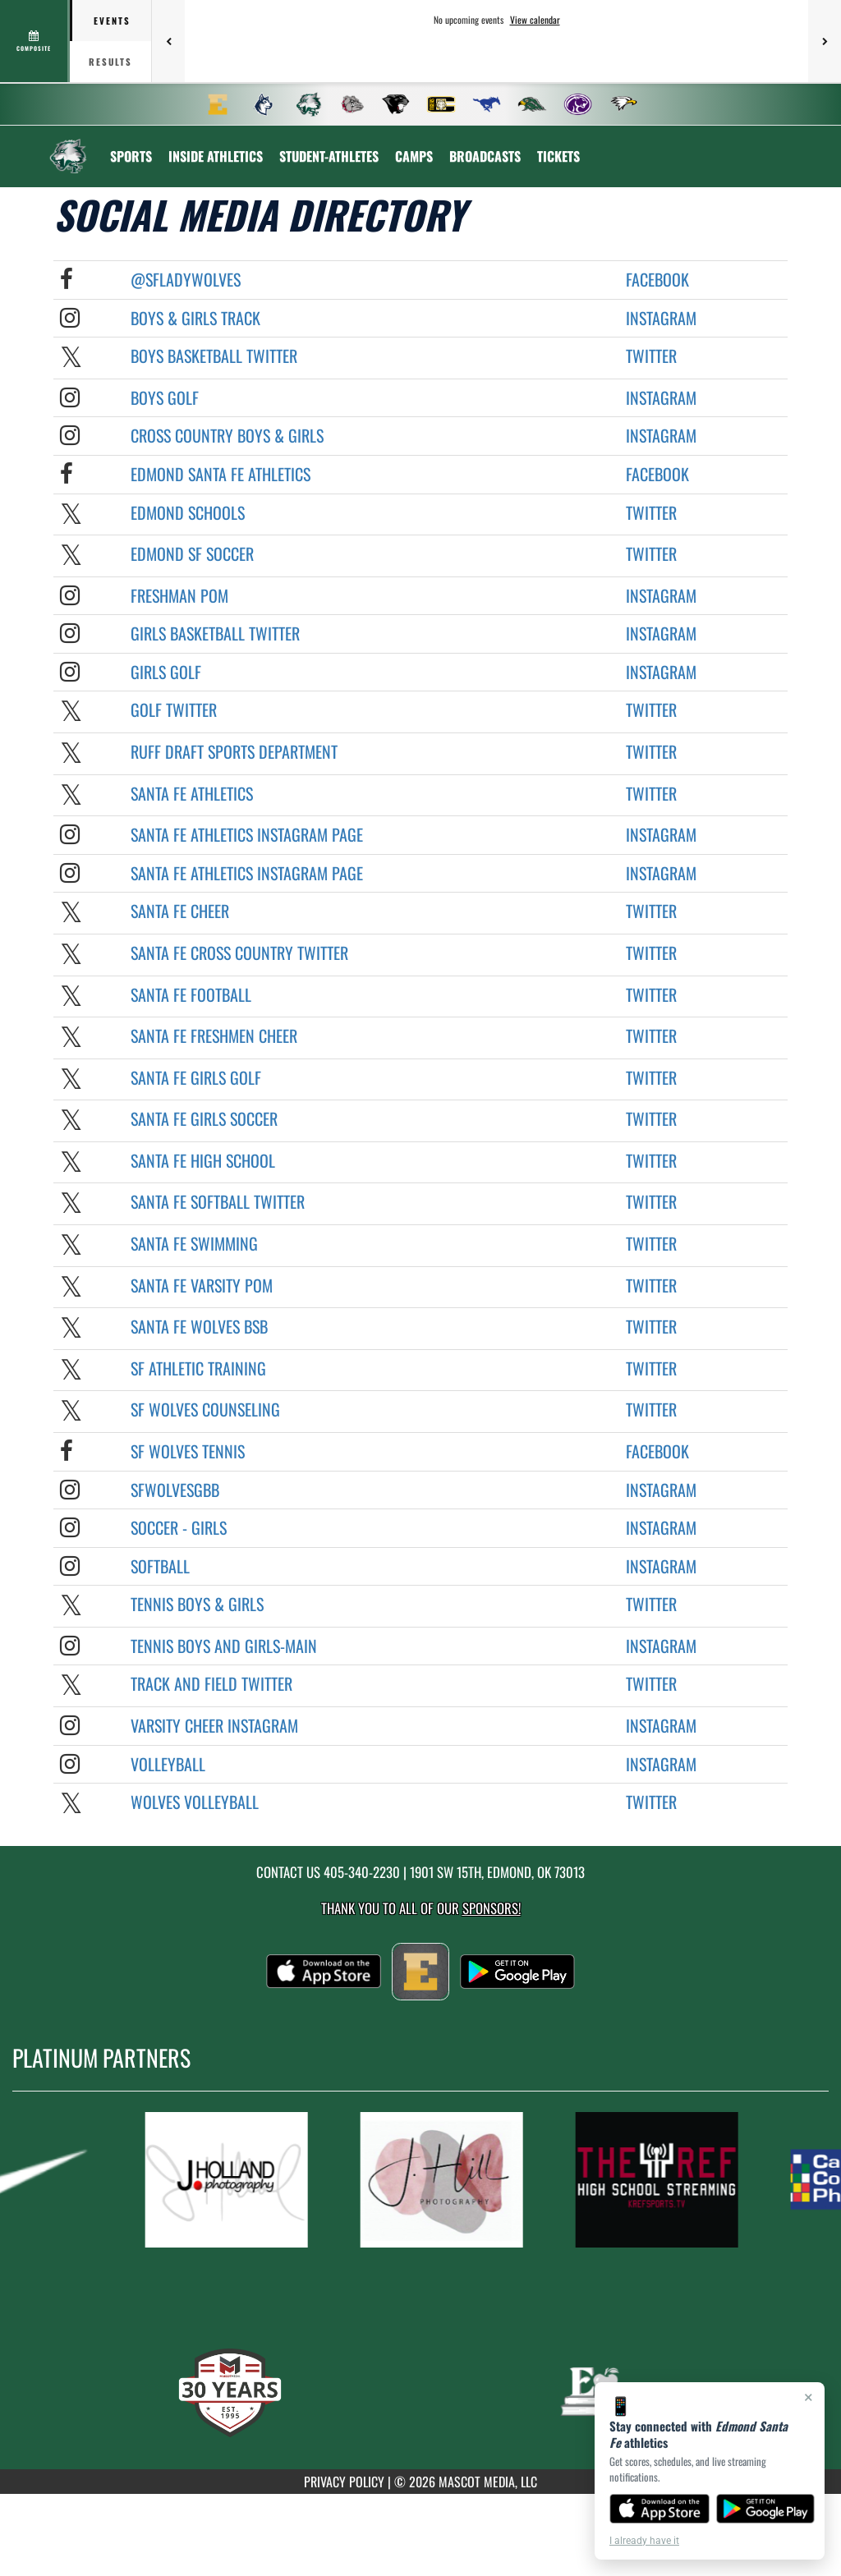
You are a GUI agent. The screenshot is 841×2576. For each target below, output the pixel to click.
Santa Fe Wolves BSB (199, 1326)
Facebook (657, 279)
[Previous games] (168, 41)
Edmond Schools (188, 512)
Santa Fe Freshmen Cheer (214, 1035)
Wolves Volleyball (195, 1801)
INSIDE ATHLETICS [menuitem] (215, 156)
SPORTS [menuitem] (131, 156)
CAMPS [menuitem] (414, 156)
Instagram (661, 317)
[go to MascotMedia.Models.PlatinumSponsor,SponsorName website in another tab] (237, 2180)
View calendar (535, 19)
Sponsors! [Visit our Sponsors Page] (491, 1908)
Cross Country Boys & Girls (227, 435)
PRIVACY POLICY (344, 2481)
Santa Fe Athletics (192, 793)
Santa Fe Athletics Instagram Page (247, 834)
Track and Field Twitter (211, 1683)
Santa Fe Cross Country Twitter (239, 952)
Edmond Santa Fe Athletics (220, 473)
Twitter (651, 355)
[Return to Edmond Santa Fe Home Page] (68, 146)
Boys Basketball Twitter (214, 355)
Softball (160, 1566)
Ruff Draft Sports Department (234, 751)
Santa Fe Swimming (194, 1243)
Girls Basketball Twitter (215, 633)
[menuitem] (218, 104)
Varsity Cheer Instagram (214, 1725)
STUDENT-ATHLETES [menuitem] (329, 156)
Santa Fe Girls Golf (196, 1077)
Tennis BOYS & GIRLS (197, 1603)
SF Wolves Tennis (188, 1451)
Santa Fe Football (191, 994)
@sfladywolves (186, 279)
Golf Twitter (174, 709)
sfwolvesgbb (175, 1489)
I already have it (644, 2540)
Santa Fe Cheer (180, 910)
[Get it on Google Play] (766, 2508)
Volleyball (168, 1764)
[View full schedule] (35, 41)
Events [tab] (112, 20)
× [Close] (808, 2397)
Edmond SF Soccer (192, 553)
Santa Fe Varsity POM (202, 1285)
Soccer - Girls (179, 1527)
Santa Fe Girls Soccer (204, 1118)
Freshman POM (179, 595)
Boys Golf (165, 397)
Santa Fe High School (203, 1160)
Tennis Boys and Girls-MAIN (224, 1645)
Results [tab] (110, 61)
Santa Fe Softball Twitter (218, 1201)
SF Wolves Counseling (205, 1409)
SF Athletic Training (198, 1368)
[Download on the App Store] (659, 2508)
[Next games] (824, 41)
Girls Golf (166, 671)
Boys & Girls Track (195, 317)
